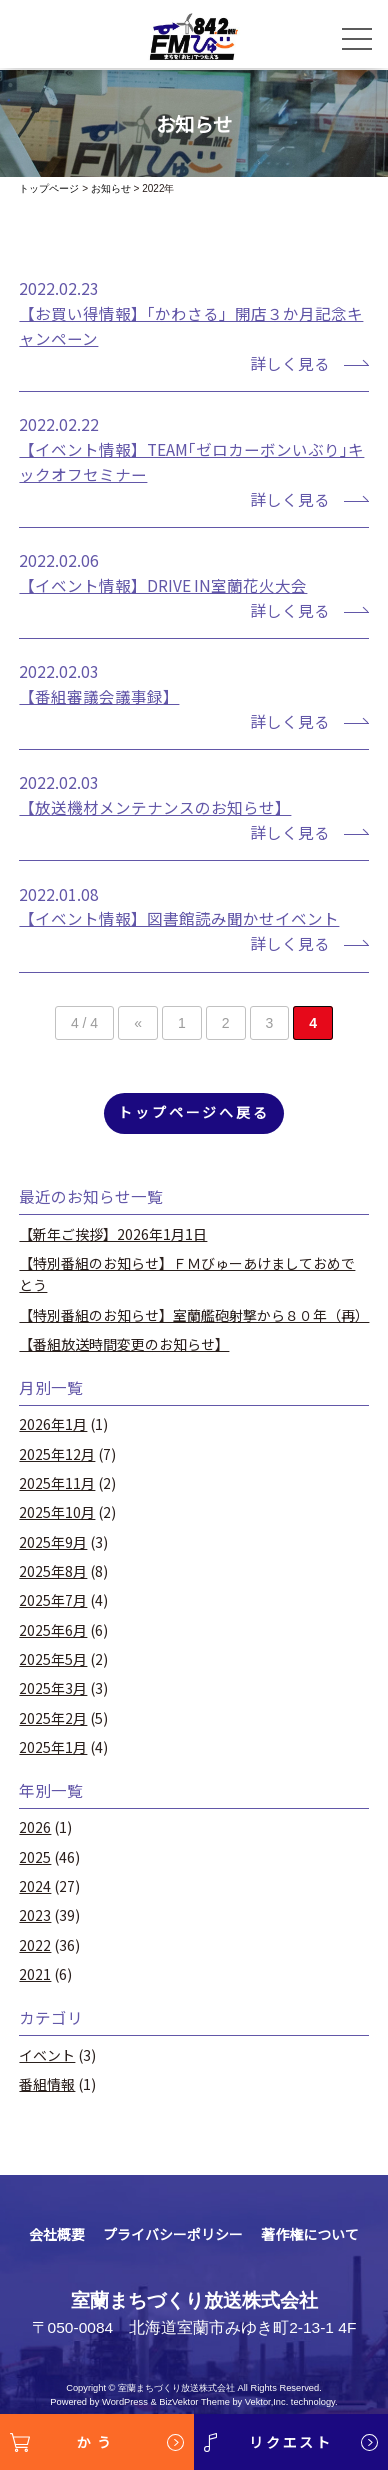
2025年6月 (53, 1630)
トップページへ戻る (193, 1112)
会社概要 (57, 2234)
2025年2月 (53, 1718)
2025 (35, 1857)
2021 (35, 1974)
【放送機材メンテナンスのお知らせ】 (155, 807)
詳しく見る (290, 363)
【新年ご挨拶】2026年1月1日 (113, 1234)
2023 (35, 1915)
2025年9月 (53, 1542)
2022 (35, 1945)
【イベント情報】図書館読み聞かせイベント (179, 918)
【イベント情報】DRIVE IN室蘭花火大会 (163, 585)
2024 (35, 1886)
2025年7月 (53, 1600)
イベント (47, 2055)
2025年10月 (57, 1512)
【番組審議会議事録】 (99, 696)
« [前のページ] (138, 1023)
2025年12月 (57, 1454)
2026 (35, 1827)
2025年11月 (57, 1483)
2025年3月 (53, 1688)
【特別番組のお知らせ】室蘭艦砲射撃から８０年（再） (194, 1315)
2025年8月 (53, 1571)
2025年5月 (53, 1659)
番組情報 (47, 2084)
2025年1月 (53, 1747)
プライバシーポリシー (173, 2234)
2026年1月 (53, 1424)
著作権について (310, 2234)
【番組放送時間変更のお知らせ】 (124, 1344)
